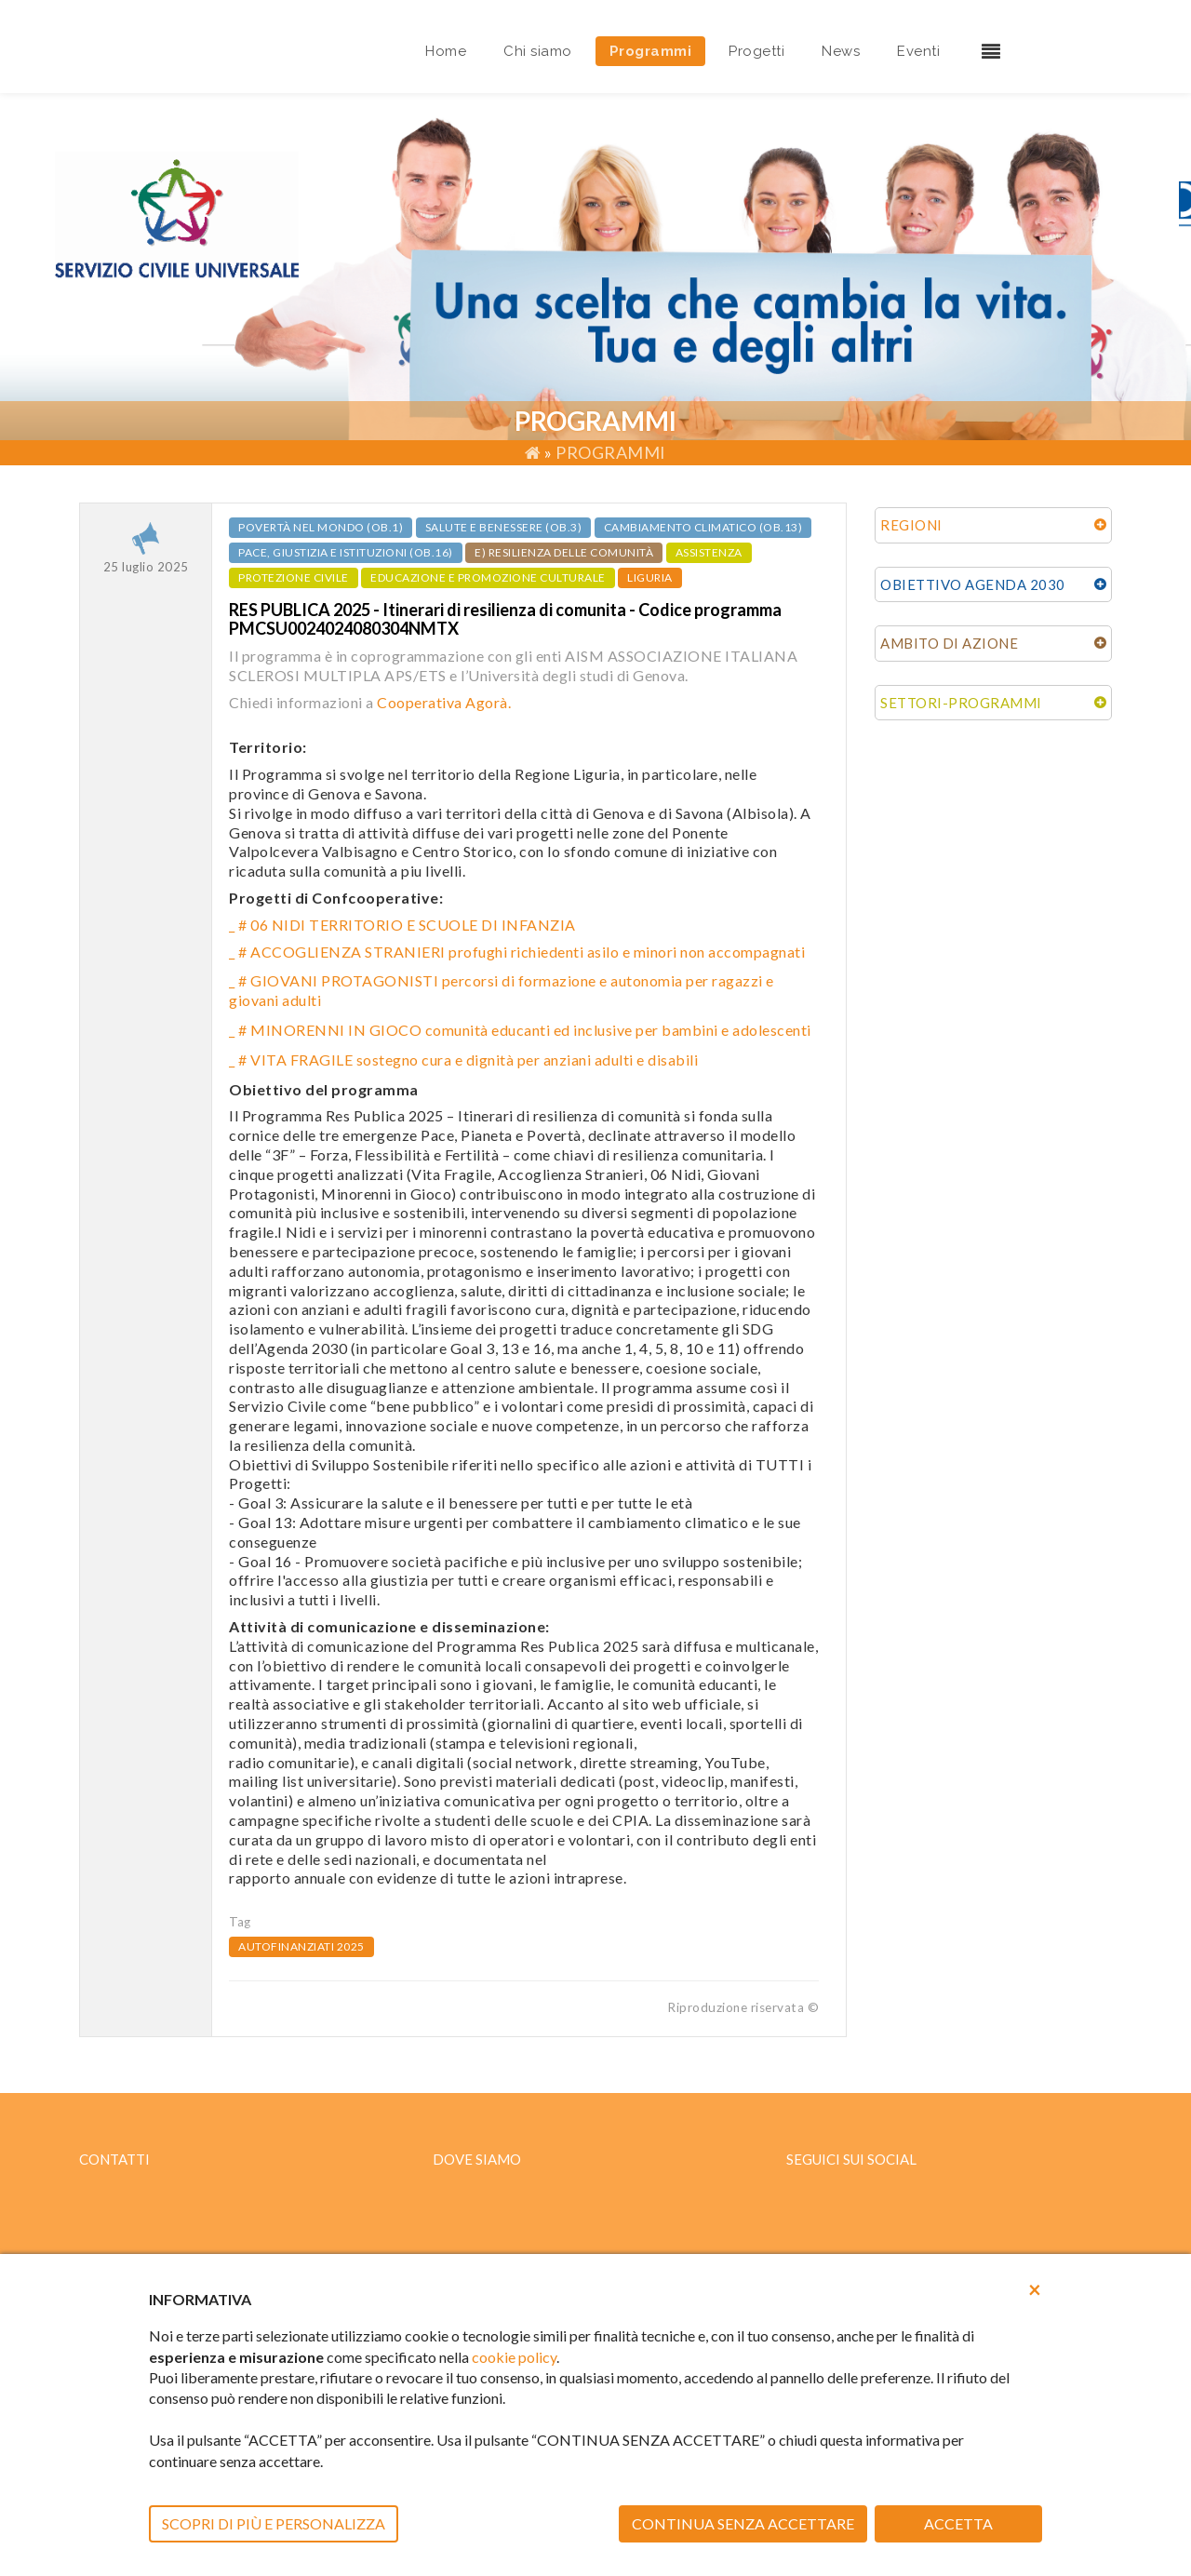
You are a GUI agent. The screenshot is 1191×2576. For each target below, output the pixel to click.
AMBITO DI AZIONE (949, 643)
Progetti (756, 51)
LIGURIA (650, 577)
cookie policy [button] (514, 2357)
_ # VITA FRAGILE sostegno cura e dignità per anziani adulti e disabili (463, 1059)
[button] (1034, 2289)
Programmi (650, 51)
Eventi (918, 51)
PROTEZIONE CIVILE (293, 577)
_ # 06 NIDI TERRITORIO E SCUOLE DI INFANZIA (402, 924)
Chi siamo (537, 51)
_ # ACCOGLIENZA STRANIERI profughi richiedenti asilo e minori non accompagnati (517, 951)
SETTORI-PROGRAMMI (961, 702)
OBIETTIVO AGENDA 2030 (972, 584)
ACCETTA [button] (958, 2523)
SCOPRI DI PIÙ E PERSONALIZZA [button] (273, 2523)
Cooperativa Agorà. (444, 702)
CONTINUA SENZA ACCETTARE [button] (743, 2523)
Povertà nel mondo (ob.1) (320, 527)
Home (445, 51)
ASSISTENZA (709, 552)
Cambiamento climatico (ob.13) (703, 527)
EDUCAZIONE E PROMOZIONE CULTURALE (488, 577)
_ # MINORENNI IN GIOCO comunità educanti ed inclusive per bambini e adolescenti (520, 1030)
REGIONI (911, 525)
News (841, 51)
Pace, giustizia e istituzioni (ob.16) (345, 552)
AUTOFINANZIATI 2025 (301, 1946)
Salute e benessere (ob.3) (503, 527)
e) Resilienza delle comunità (564, 552)
